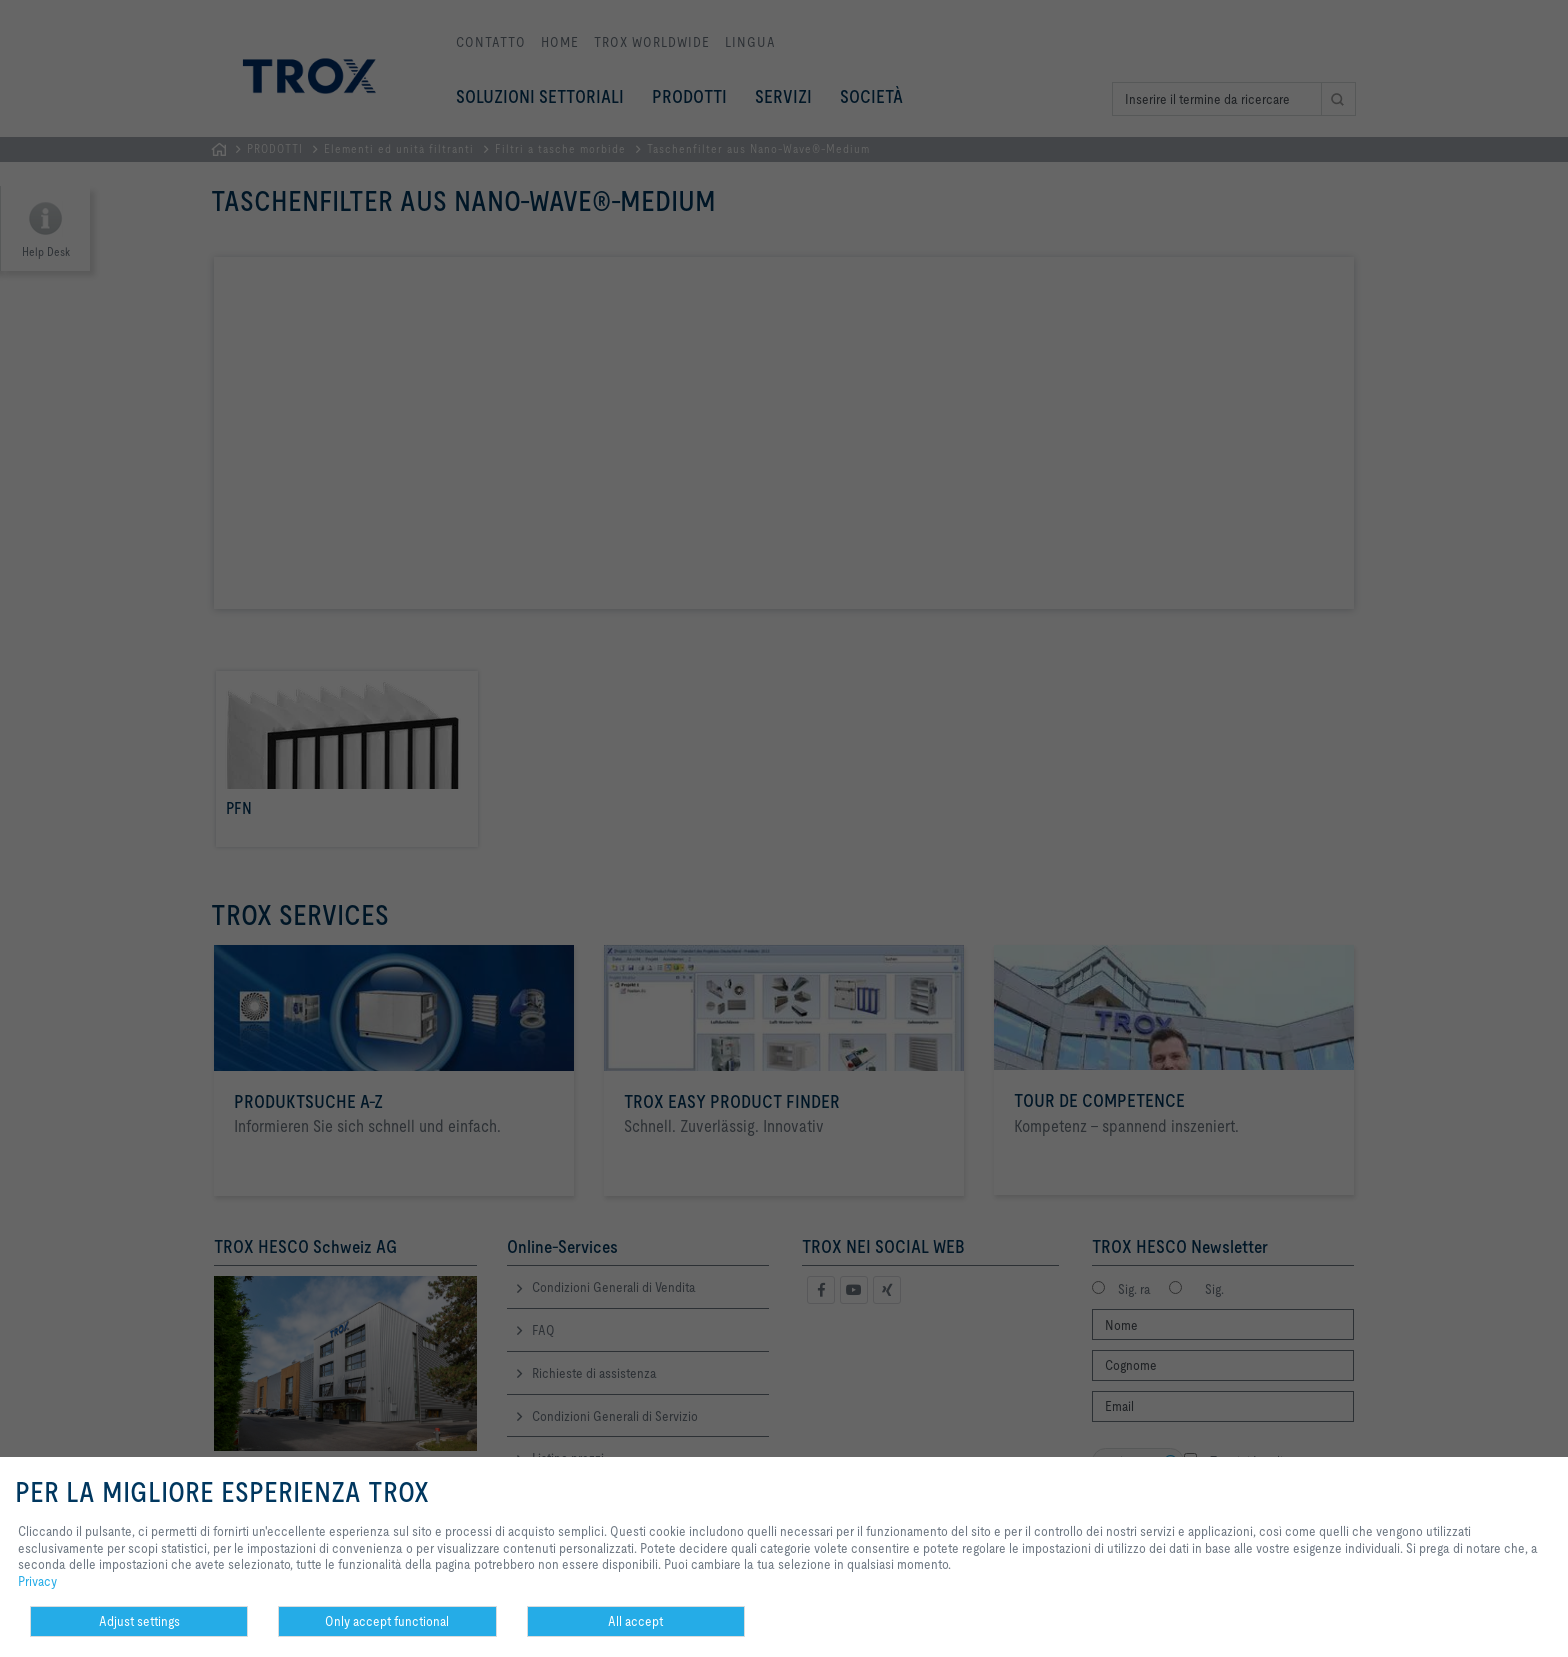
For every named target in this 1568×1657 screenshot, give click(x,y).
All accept (635, 1621)
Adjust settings (139, 1621)
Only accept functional (387, 1621)
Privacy (37, 1581)
